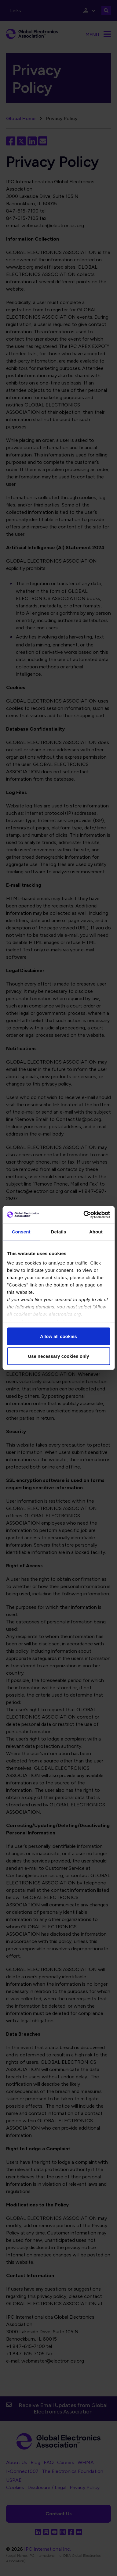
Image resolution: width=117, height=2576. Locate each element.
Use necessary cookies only (58, 1356)
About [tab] (96, 1231)
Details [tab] (58, 1231)
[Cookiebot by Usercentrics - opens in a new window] (83, 1215)
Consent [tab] (21, 1231)
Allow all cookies (58, 1336)
